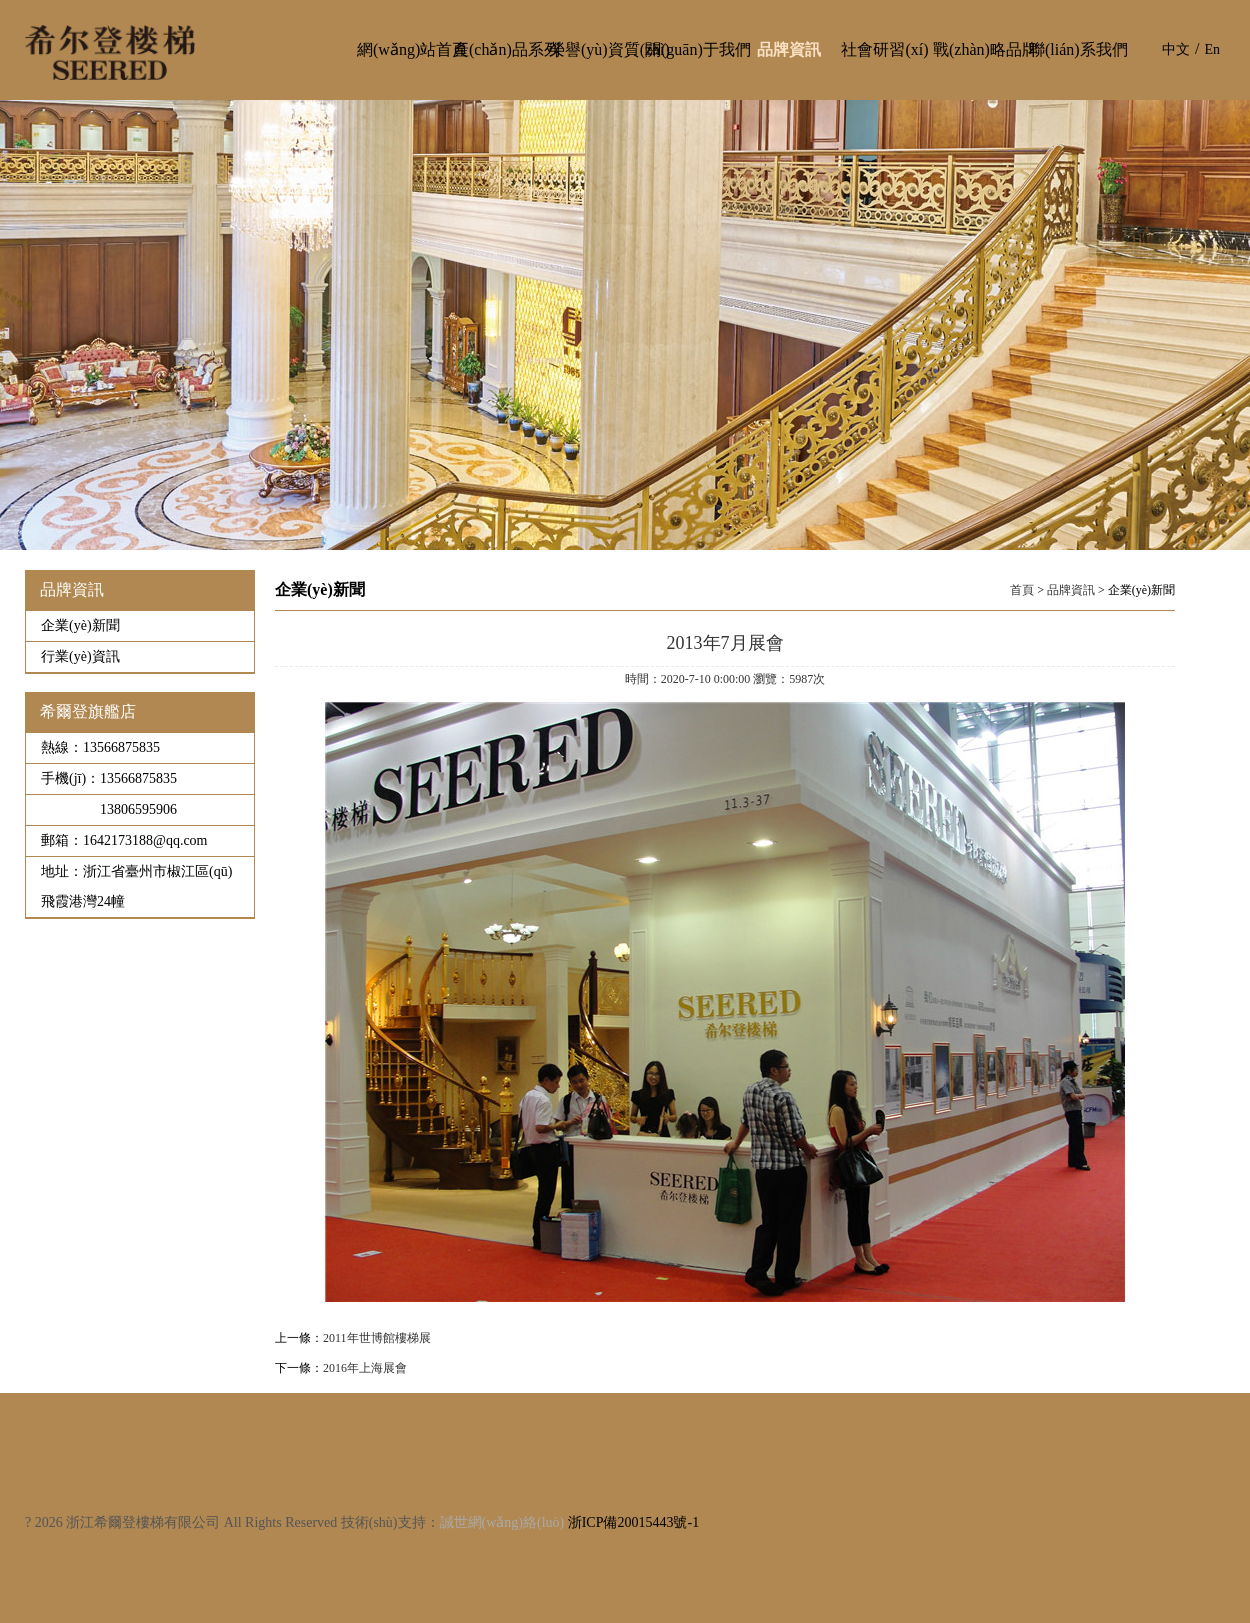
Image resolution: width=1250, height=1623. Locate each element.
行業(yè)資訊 (80, 656)
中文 (1176, 49)
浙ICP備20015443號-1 (633, 1522)
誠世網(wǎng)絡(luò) (502, 1522)
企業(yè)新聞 (80, 625)
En (1212, 49)
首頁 (1022, 590)
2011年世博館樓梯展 (377, 1338)
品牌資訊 (1071, 590)
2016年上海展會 (365, 1368)
